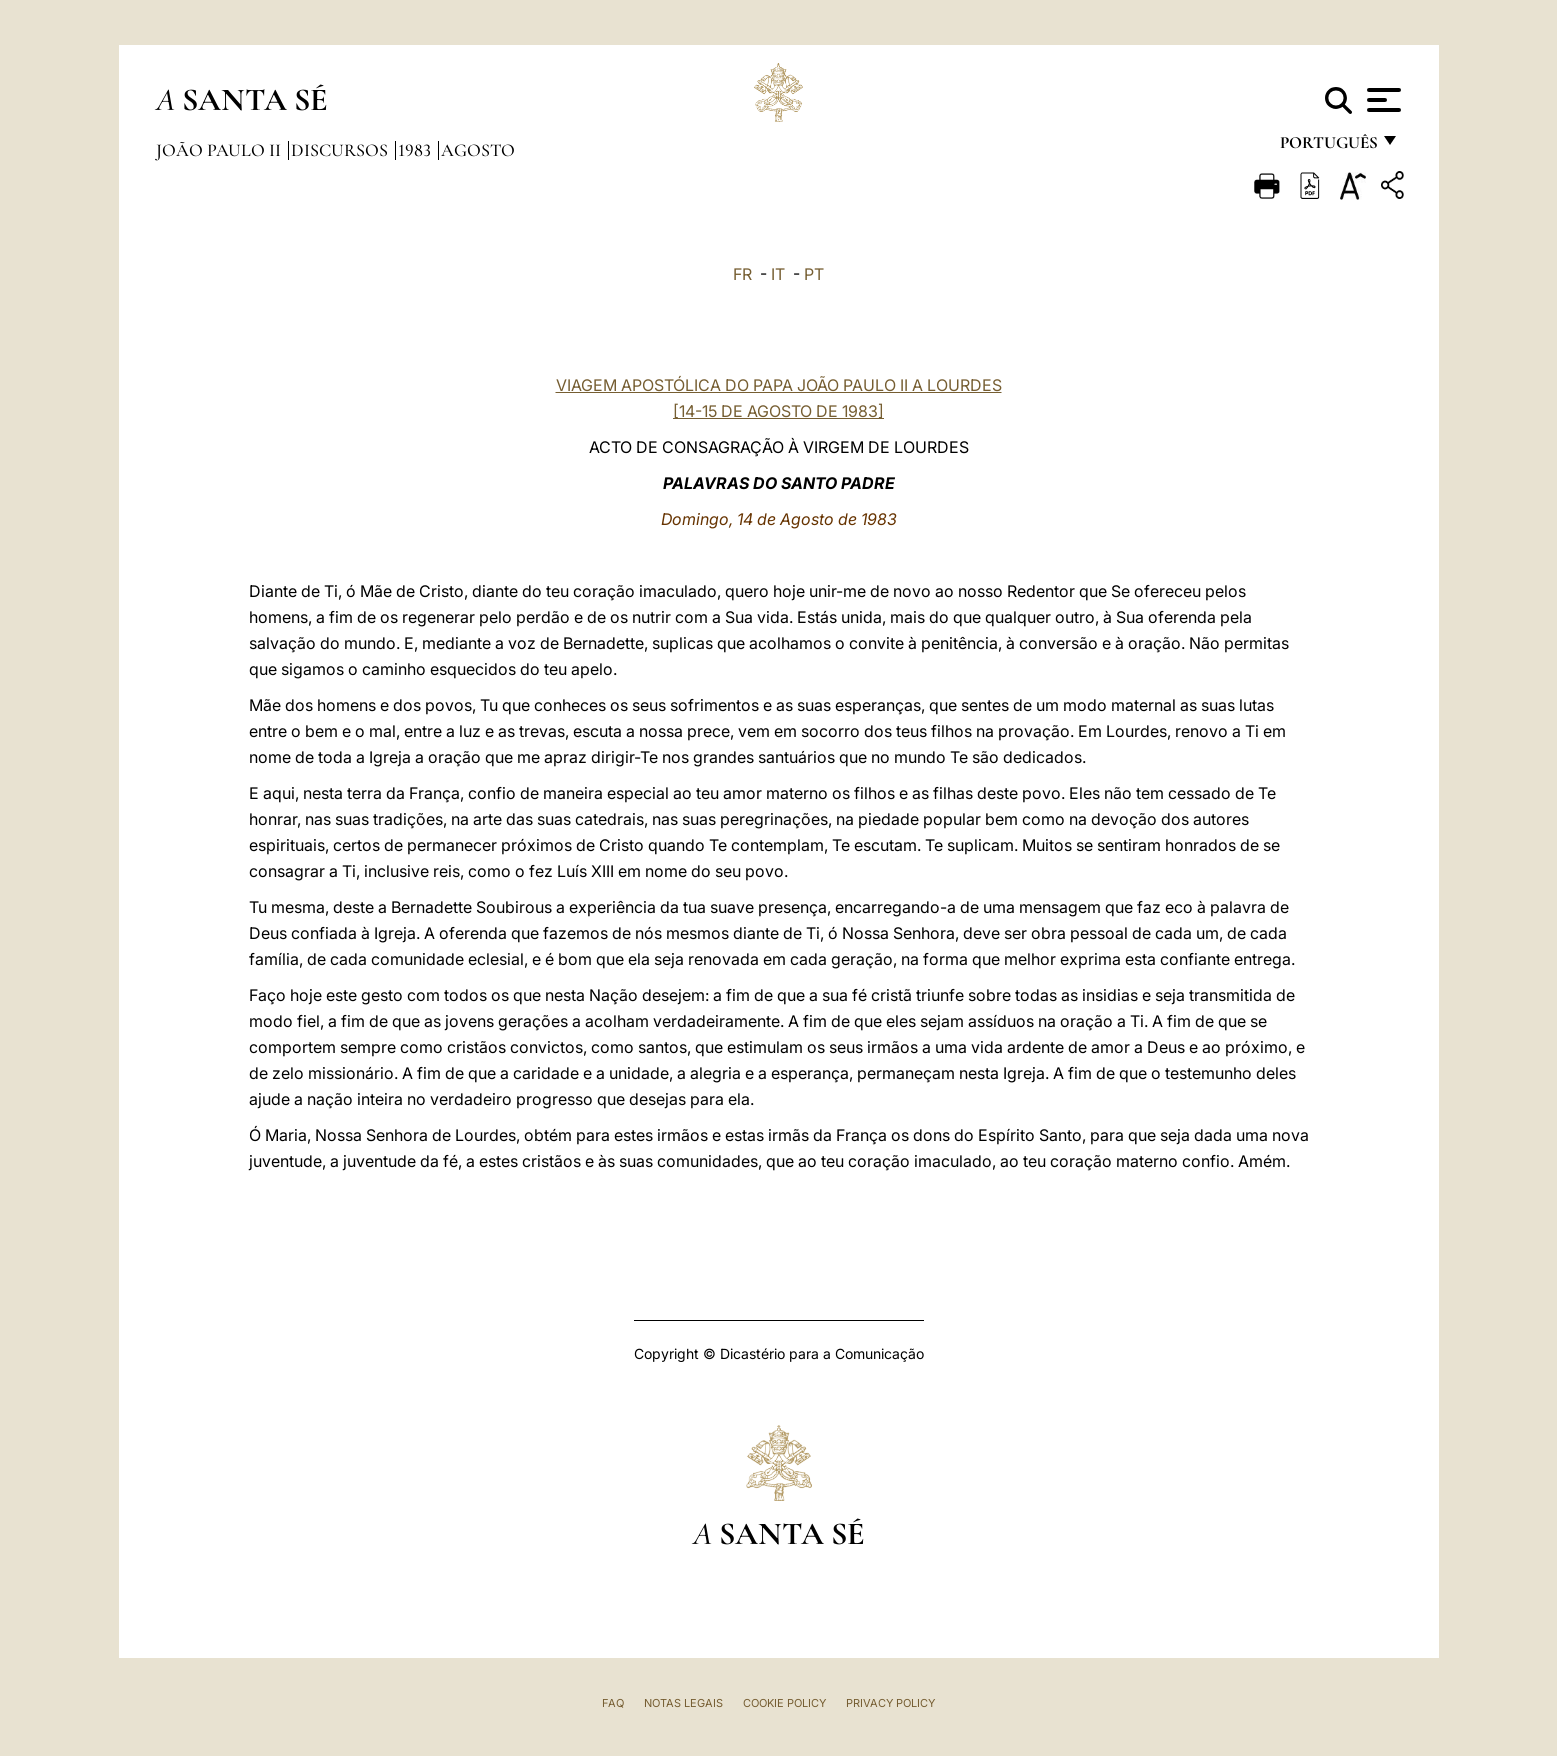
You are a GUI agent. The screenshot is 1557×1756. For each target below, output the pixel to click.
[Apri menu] (1381, 100)
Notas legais (683, 1703)
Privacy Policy (890, 1703)
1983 (416, 150)
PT (814, 274)
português (1328, 147)
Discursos (341, 150)
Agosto (478, 150)
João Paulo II (220, 150)
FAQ (613, 1703)
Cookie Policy (784, 1703)
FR (742, 274)
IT (778, 274)
